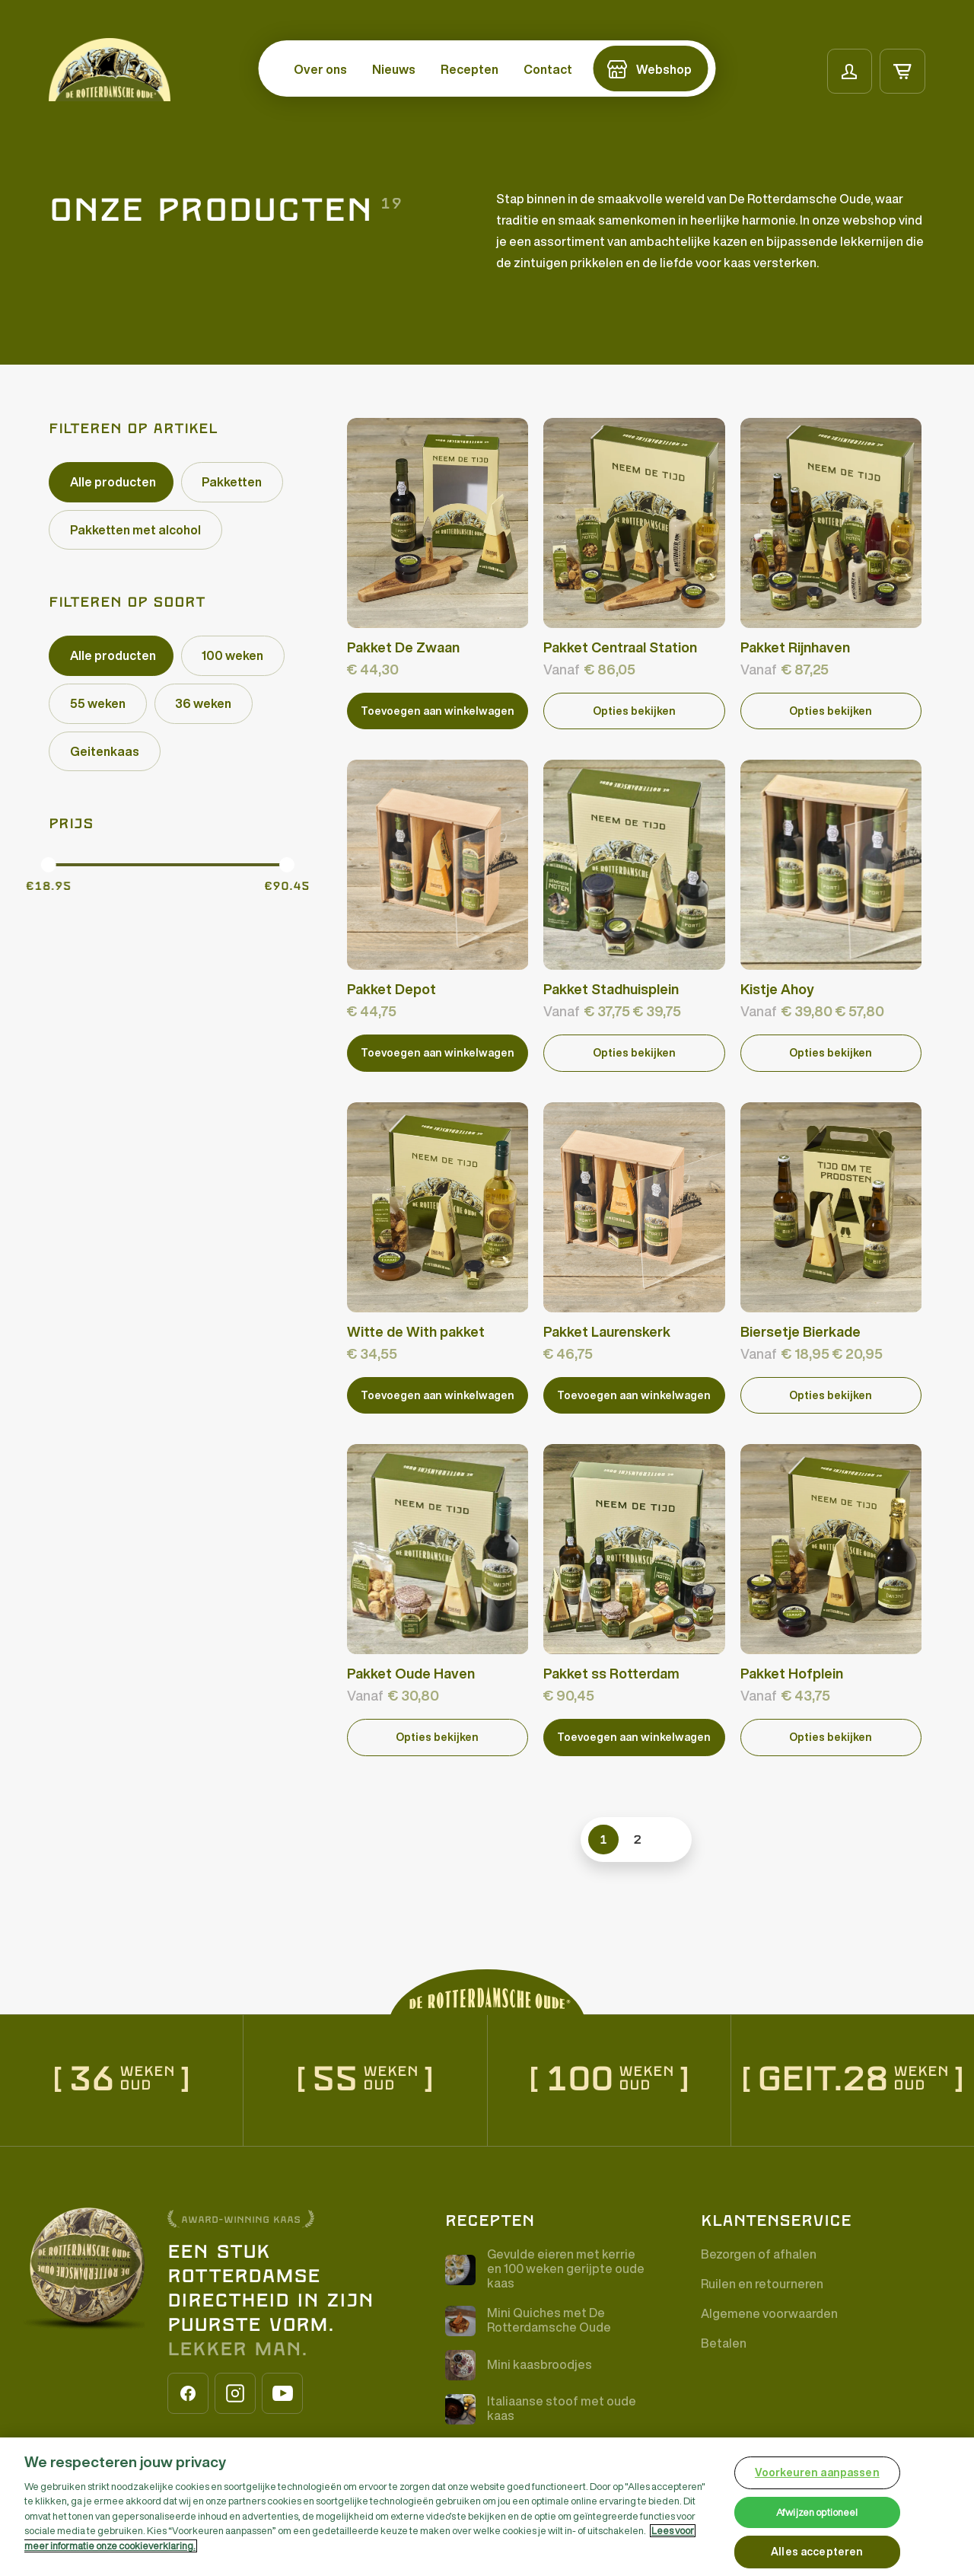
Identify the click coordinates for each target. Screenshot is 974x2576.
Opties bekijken (634, 710)
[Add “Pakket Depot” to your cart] (438, 1052)
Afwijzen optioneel (817, 2512)
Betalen (723, 2342)
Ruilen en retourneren (762, 2283)
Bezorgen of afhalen (758, 2253)
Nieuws (393, 69)
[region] (487, 2506)
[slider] (48, 866)
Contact (548, 69)
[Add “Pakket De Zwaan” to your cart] (438, 710)
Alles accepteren (817, 2551)
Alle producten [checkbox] (113, 482)
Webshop (664, 69)
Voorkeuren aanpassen (817, 2472)
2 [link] (637, 1838)
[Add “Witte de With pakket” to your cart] (438, 1394)
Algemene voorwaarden (769, 2313)
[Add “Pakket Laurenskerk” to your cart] (634, 1394)
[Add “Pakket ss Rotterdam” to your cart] (634, 1736)
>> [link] (666, 1838)
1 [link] (602, 1838)
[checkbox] (232, 482)
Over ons (320, 69)
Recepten (469, 69)
